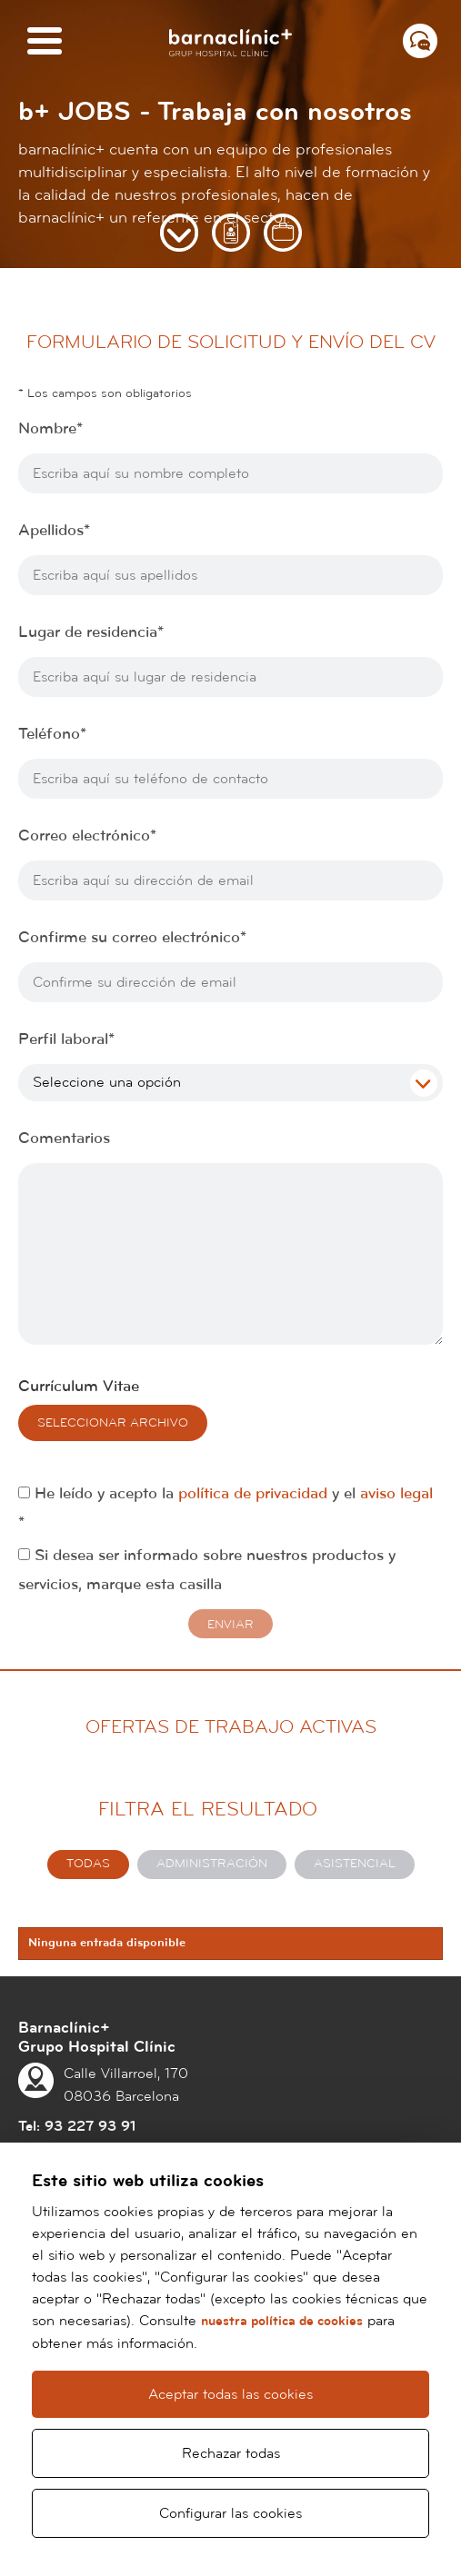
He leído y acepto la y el (225, 1508)
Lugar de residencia (91, 632)
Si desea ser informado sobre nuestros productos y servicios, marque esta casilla (207, 1570)
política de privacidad (252, 1493)
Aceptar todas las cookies (230, 2394)
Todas (88, 1863)
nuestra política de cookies (282, 2321)
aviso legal (396, 1493)
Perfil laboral (66, 1039)
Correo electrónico (87, 836)
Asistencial (355, 1863)
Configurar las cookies (230, 2513)
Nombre (50, 429)
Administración (211, 1863)
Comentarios (64, 1138)
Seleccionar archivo (112, 1423)
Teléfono (52, 734)
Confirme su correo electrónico (132, 938)
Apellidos (54, 530)
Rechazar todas (231, 2453)
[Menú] (44, 42)
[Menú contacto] (420, 41)
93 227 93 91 (90, 2126)
